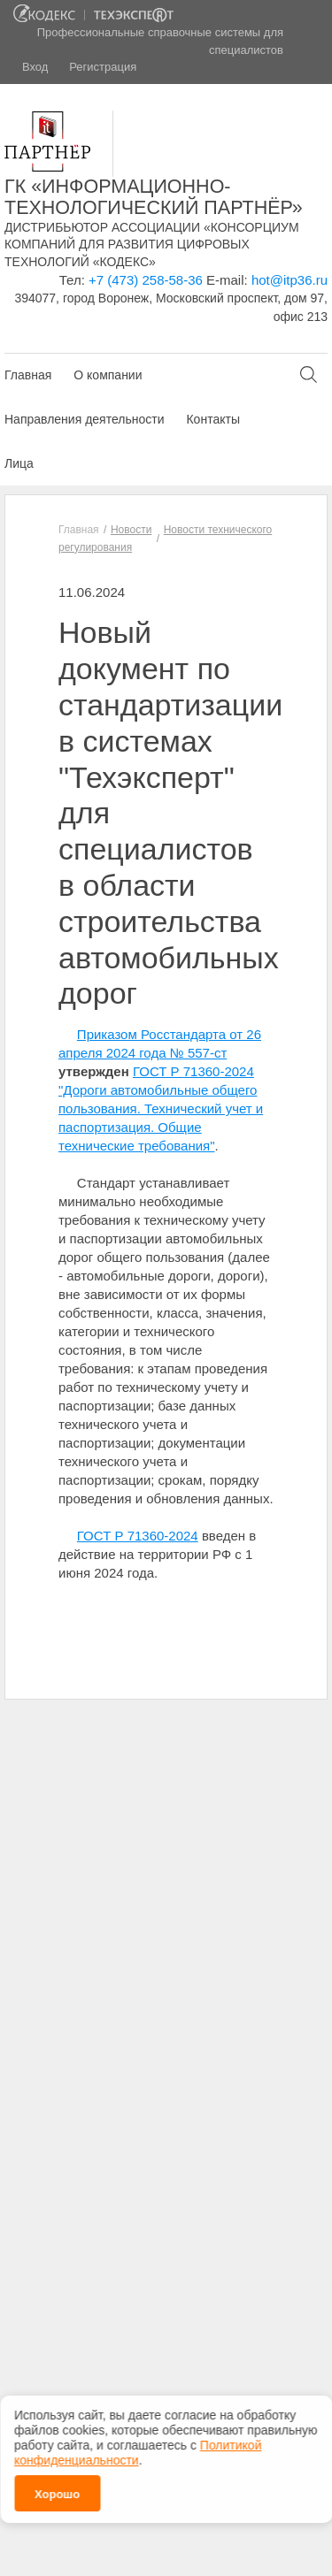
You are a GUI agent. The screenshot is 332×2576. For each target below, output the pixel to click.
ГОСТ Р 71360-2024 (137, 1535)
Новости (131, 530)
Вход (35, 66)
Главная (27, 375)
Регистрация (102, 66)
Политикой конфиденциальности (137, 2443)
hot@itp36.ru (289, 279)
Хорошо (57, 2485)
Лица (19, 463)
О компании (107, 375)
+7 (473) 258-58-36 (146, 279)
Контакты (212, 419)
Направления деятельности (84, 419)
